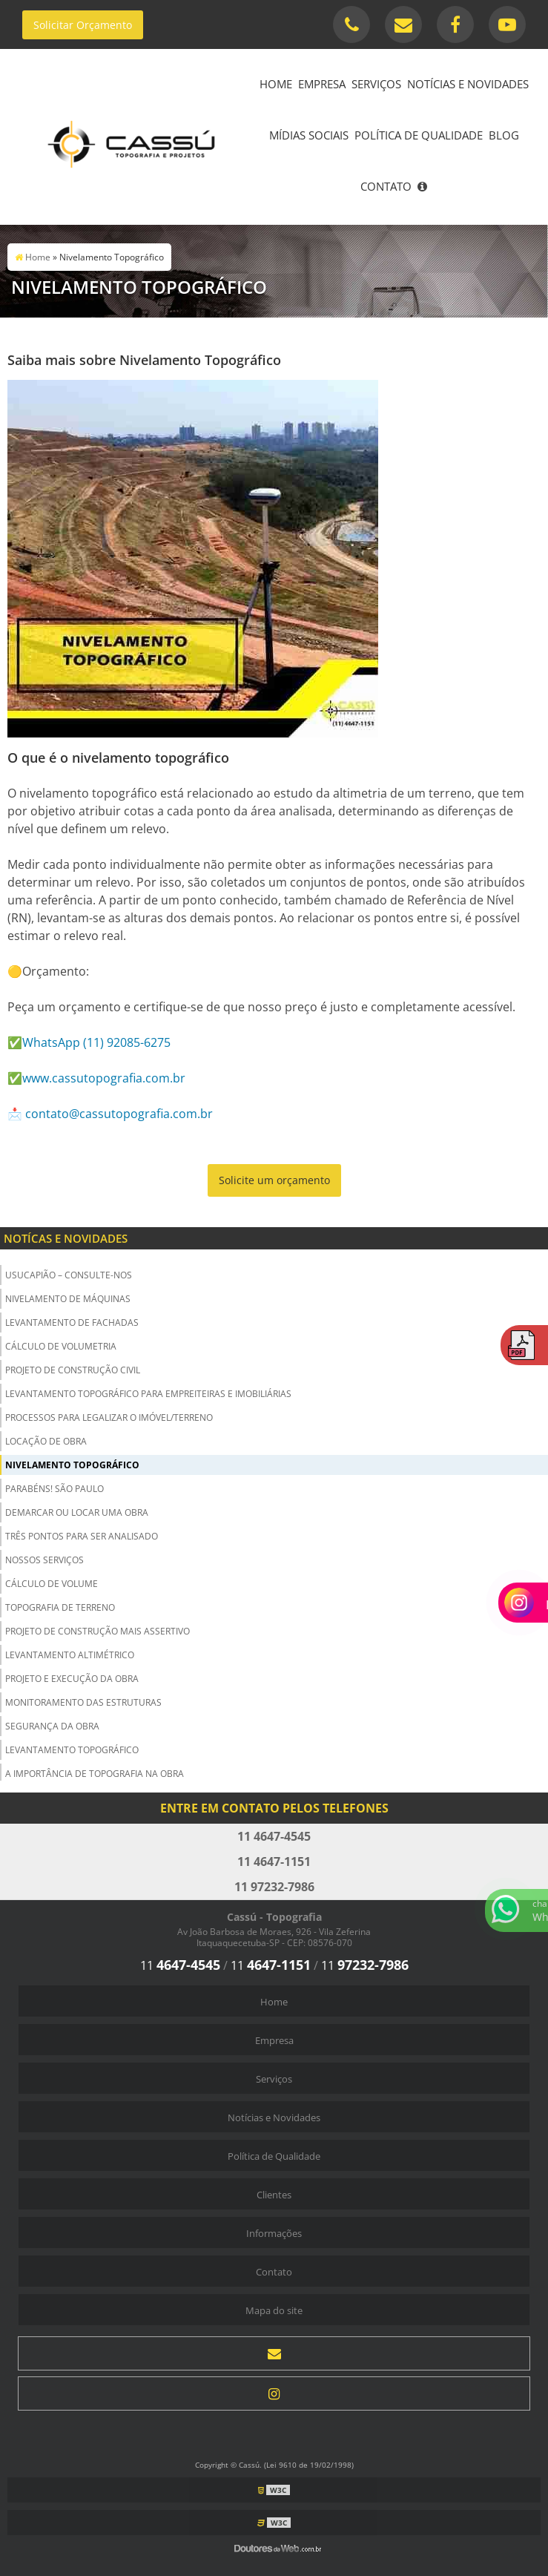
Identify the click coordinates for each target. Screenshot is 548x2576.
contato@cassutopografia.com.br (119, 1113)
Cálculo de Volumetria (60, 1346)
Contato (386, 186)
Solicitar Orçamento (82, 25)
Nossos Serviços (44, 1560)
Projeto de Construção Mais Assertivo (97, 1631)
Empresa (322, 83)
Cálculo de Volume (51, 1583)
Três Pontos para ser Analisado (81, 1536)
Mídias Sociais (309, 135)
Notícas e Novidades (66, 1238)
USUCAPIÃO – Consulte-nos (68, 1275)
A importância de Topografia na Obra (94, 1773)
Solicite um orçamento (274, 1180)
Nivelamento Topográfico (72, 1465)
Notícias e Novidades (468, 83)
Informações (274, 2233)
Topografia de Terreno (60, 1607)
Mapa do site (274, 2310)
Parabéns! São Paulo (54, 1488)
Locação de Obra (46, 1441)
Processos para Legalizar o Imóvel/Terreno (109, 1417)
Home (276, 83)
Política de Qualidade (418, 135)
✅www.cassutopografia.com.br (96, 1078)
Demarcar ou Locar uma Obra (76, 1512)
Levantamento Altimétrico (69, 1655)
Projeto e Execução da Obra (72, 1678)
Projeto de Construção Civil (72, 1370)
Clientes (274, 2194)
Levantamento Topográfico (72, 1750)
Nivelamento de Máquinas (68, 1298)
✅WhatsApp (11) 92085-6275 (89, 1042)
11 (180, 1965)
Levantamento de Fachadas (72, 1322)
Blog (504, 135)
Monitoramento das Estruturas (83, 1702)
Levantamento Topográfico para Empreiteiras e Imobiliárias (148, 1393)
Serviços (376, 83)
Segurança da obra (52, 1726)
